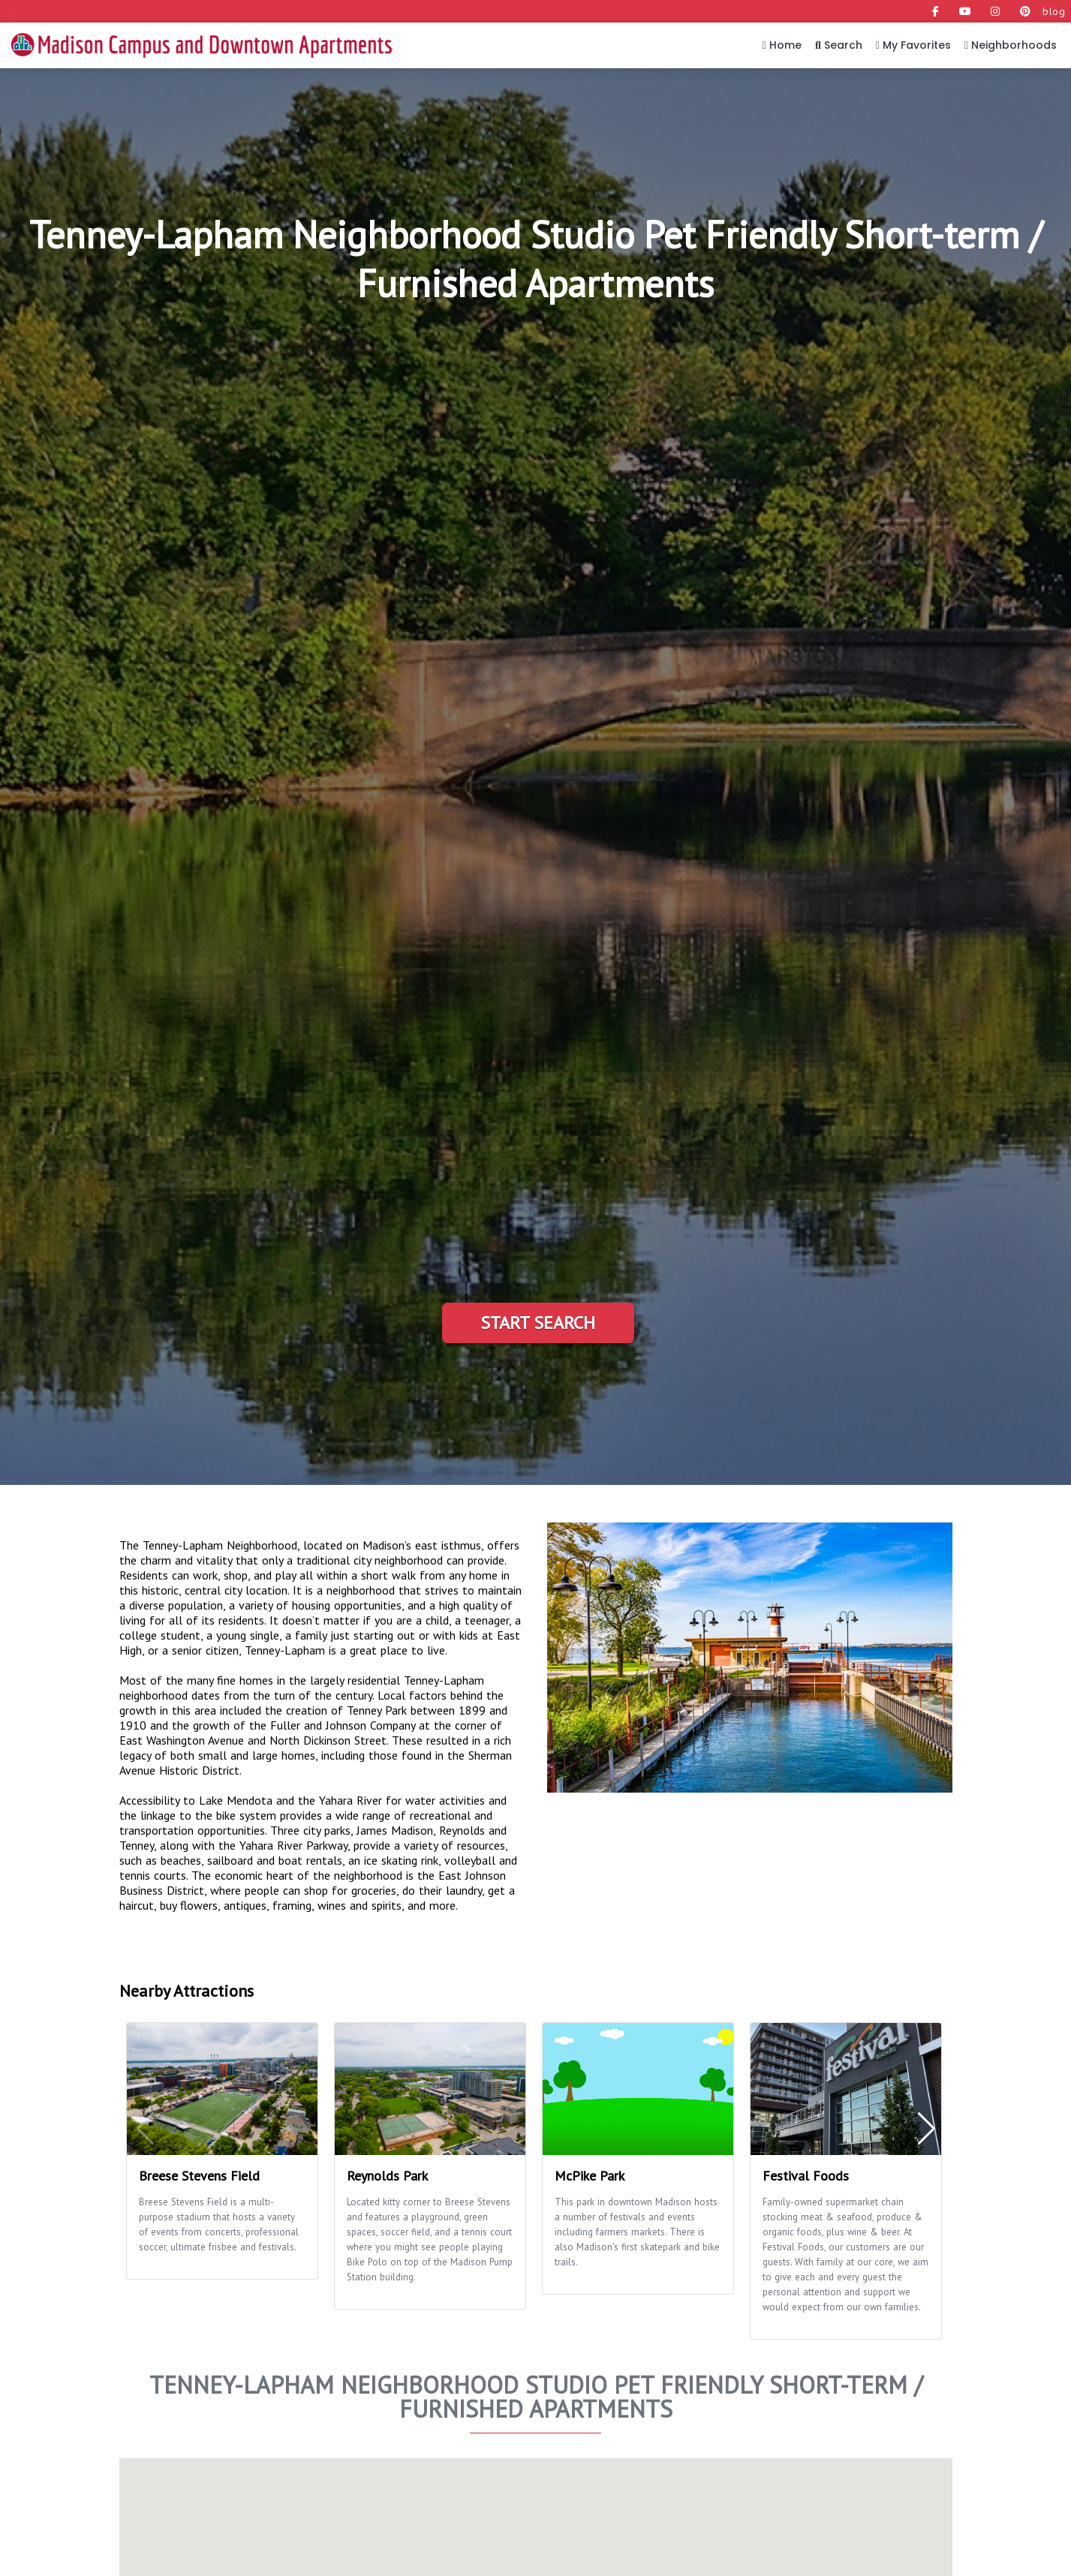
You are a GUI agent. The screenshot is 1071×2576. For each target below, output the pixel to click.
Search (838, 45)
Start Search (537, 1322)
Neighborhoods (1010, 45)
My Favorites (913, 45)
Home (782, 45)
